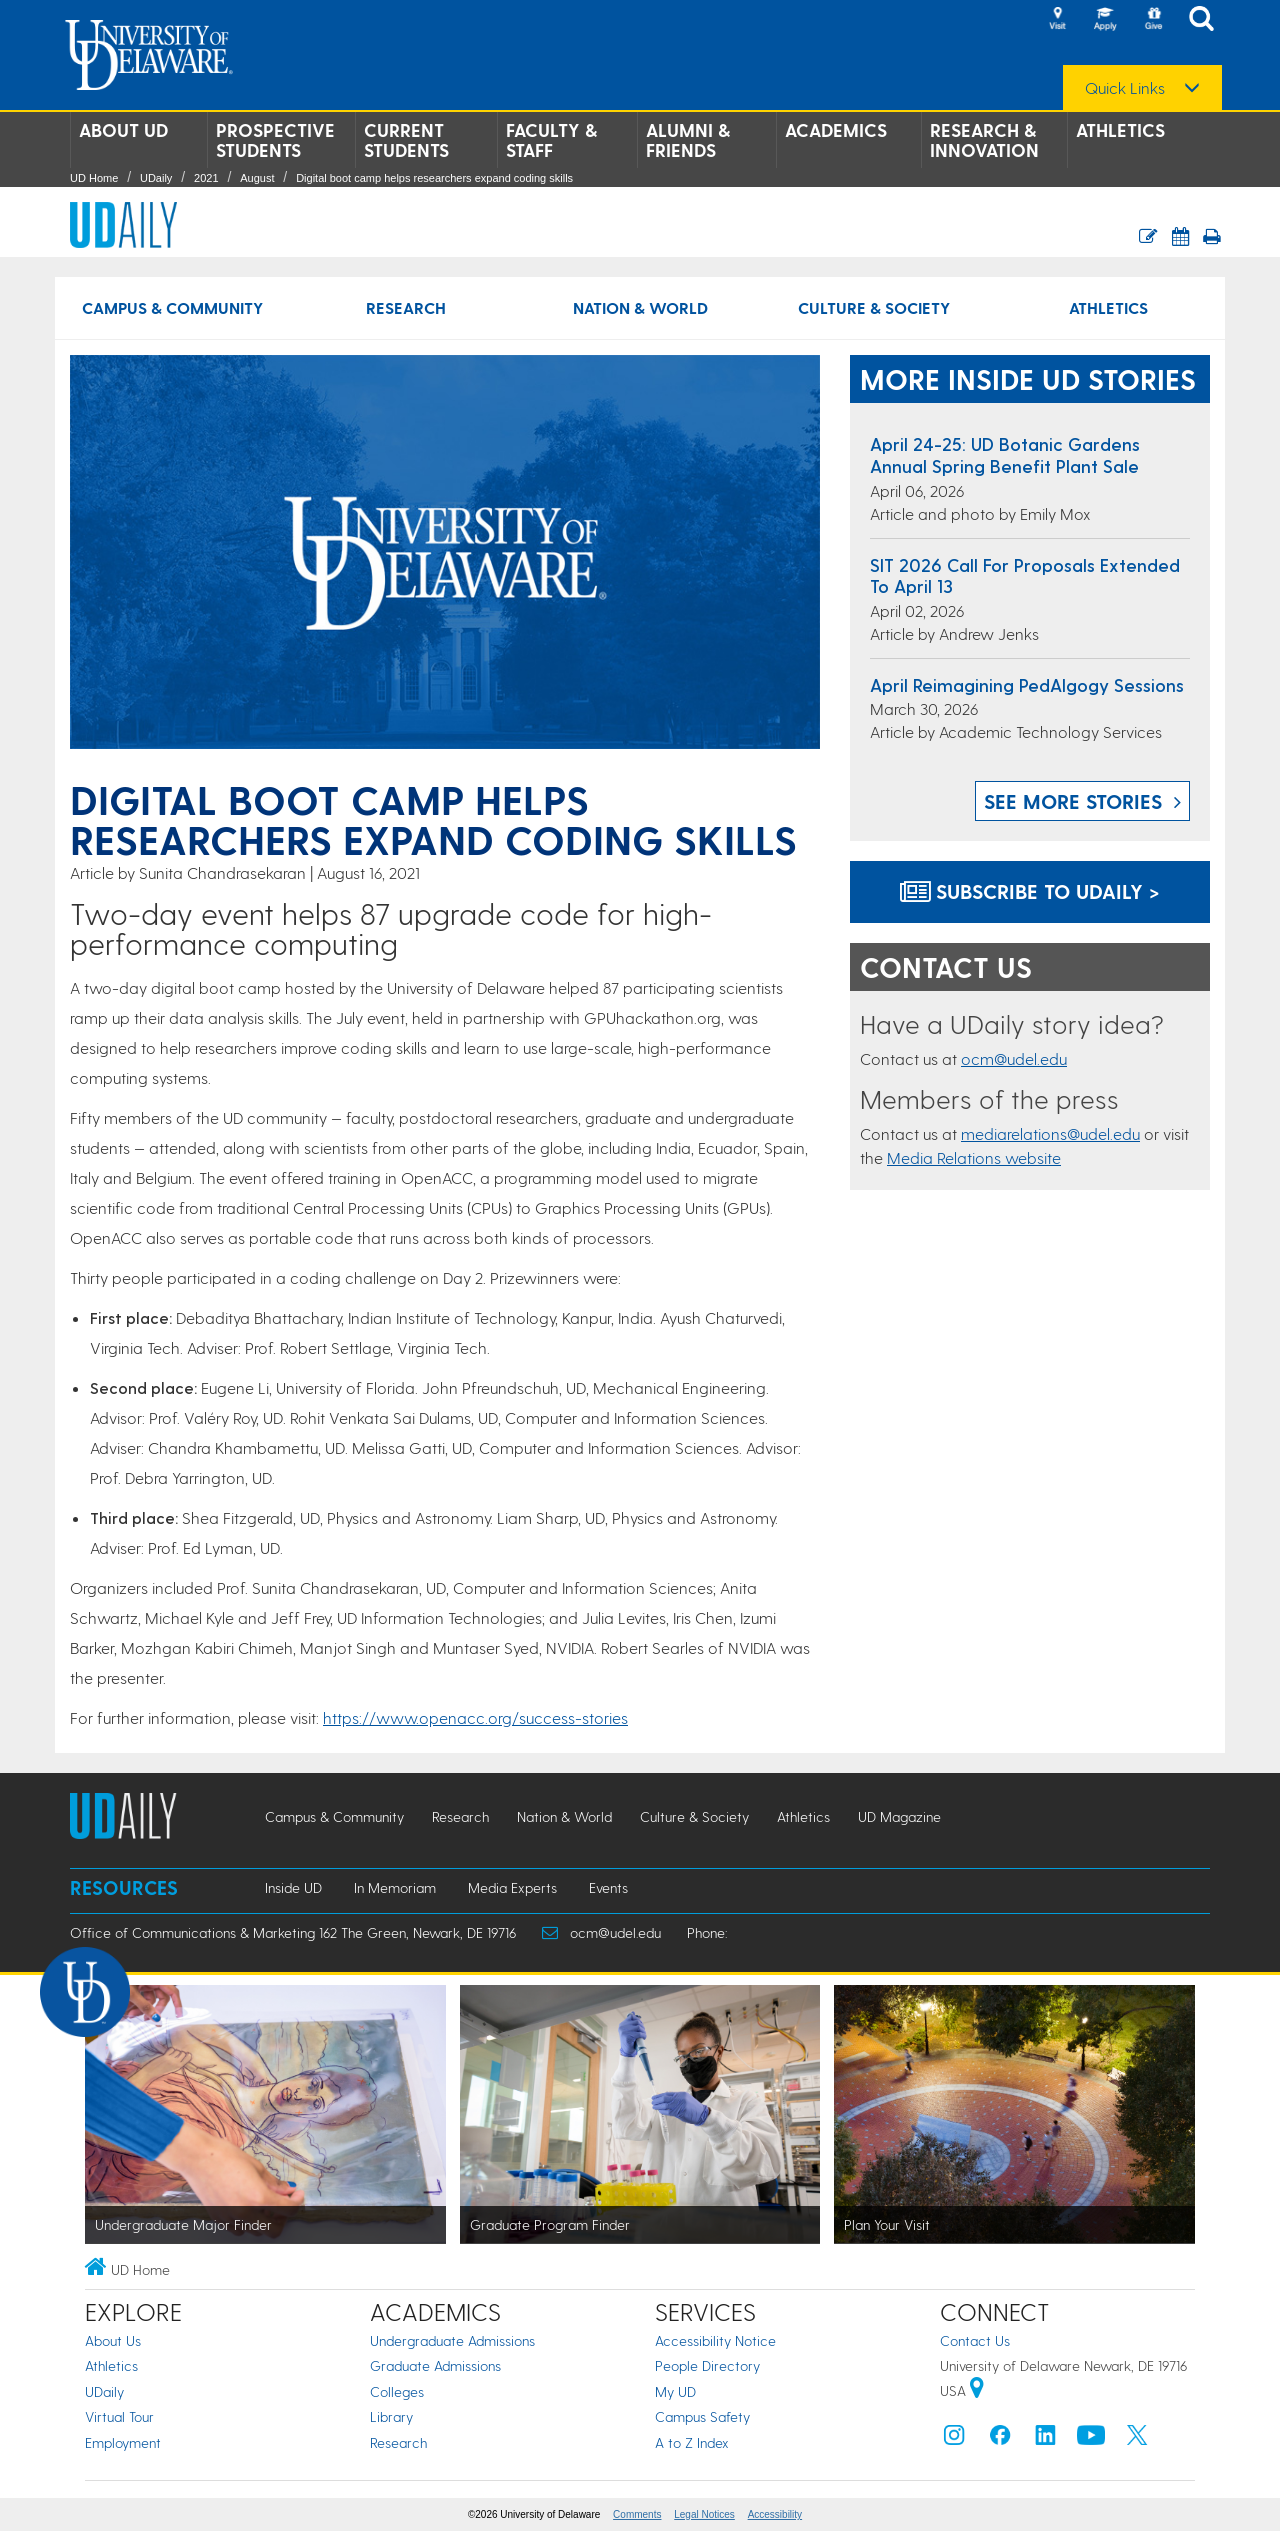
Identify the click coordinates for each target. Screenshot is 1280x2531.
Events (608, 1887)
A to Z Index (692, 2442)
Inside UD (293, 1887)
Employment (123, 2442)
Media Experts (512, 1887)
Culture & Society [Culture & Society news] (874, 307)
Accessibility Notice (715, 2340)
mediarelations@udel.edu (1050, 1133)
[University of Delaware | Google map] (977, 2390)
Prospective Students (275, 140)
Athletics (1120, 130)
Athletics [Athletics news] (1108, 307)
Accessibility (775, 2514)
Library (391, 2416)
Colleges (397, 2391)
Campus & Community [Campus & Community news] (172, 307)
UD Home (94, 178)
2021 (206, 178)
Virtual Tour (119, 2416)
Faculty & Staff (551, 140)
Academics (836, 130)
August (257, 178)
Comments (637, 2514)
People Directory (707, 2365)
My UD (675, 2391)
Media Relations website (974, 1157)
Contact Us (975, 2340)
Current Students (406, 140)
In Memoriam (395, 1887)
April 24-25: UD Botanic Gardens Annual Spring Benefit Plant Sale (1005, 454)
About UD (123, 130)
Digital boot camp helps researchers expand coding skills (434, 178)
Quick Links (1125, 88)
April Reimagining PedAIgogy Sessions (1027, 684)
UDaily (156, 178)
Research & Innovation (984, 140)
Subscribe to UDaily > (1030, 891)
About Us (113, 2340)
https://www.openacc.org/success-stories (475, 1717)
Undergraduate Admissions (452, 2340)
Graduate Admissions (435, 2365)
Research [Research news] (406, 307)
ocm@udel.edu (1014, 1058)
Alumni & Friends (688, 140)
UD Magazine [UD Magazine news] (899, 1816)
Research (398, 2442)
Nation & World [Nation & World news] (640, 307)
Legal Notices (704, 2514)
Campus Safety (702, 2416)
